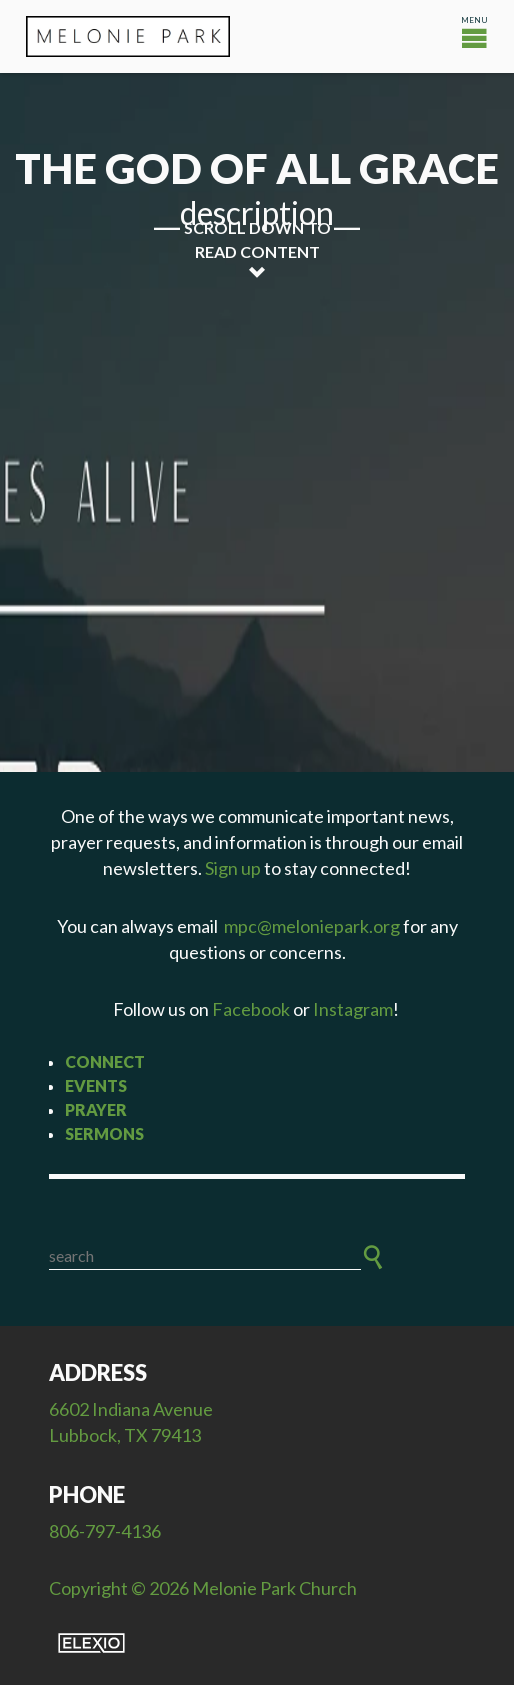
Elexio (91, 1643)
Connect (105, 1061)
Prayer (96, 1109)
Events (96, 1085)
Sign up (233, 868)
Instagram (353, 1009)
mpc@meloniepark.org (312, 926)
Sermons (104, 1133)
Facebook (251, 1009)
